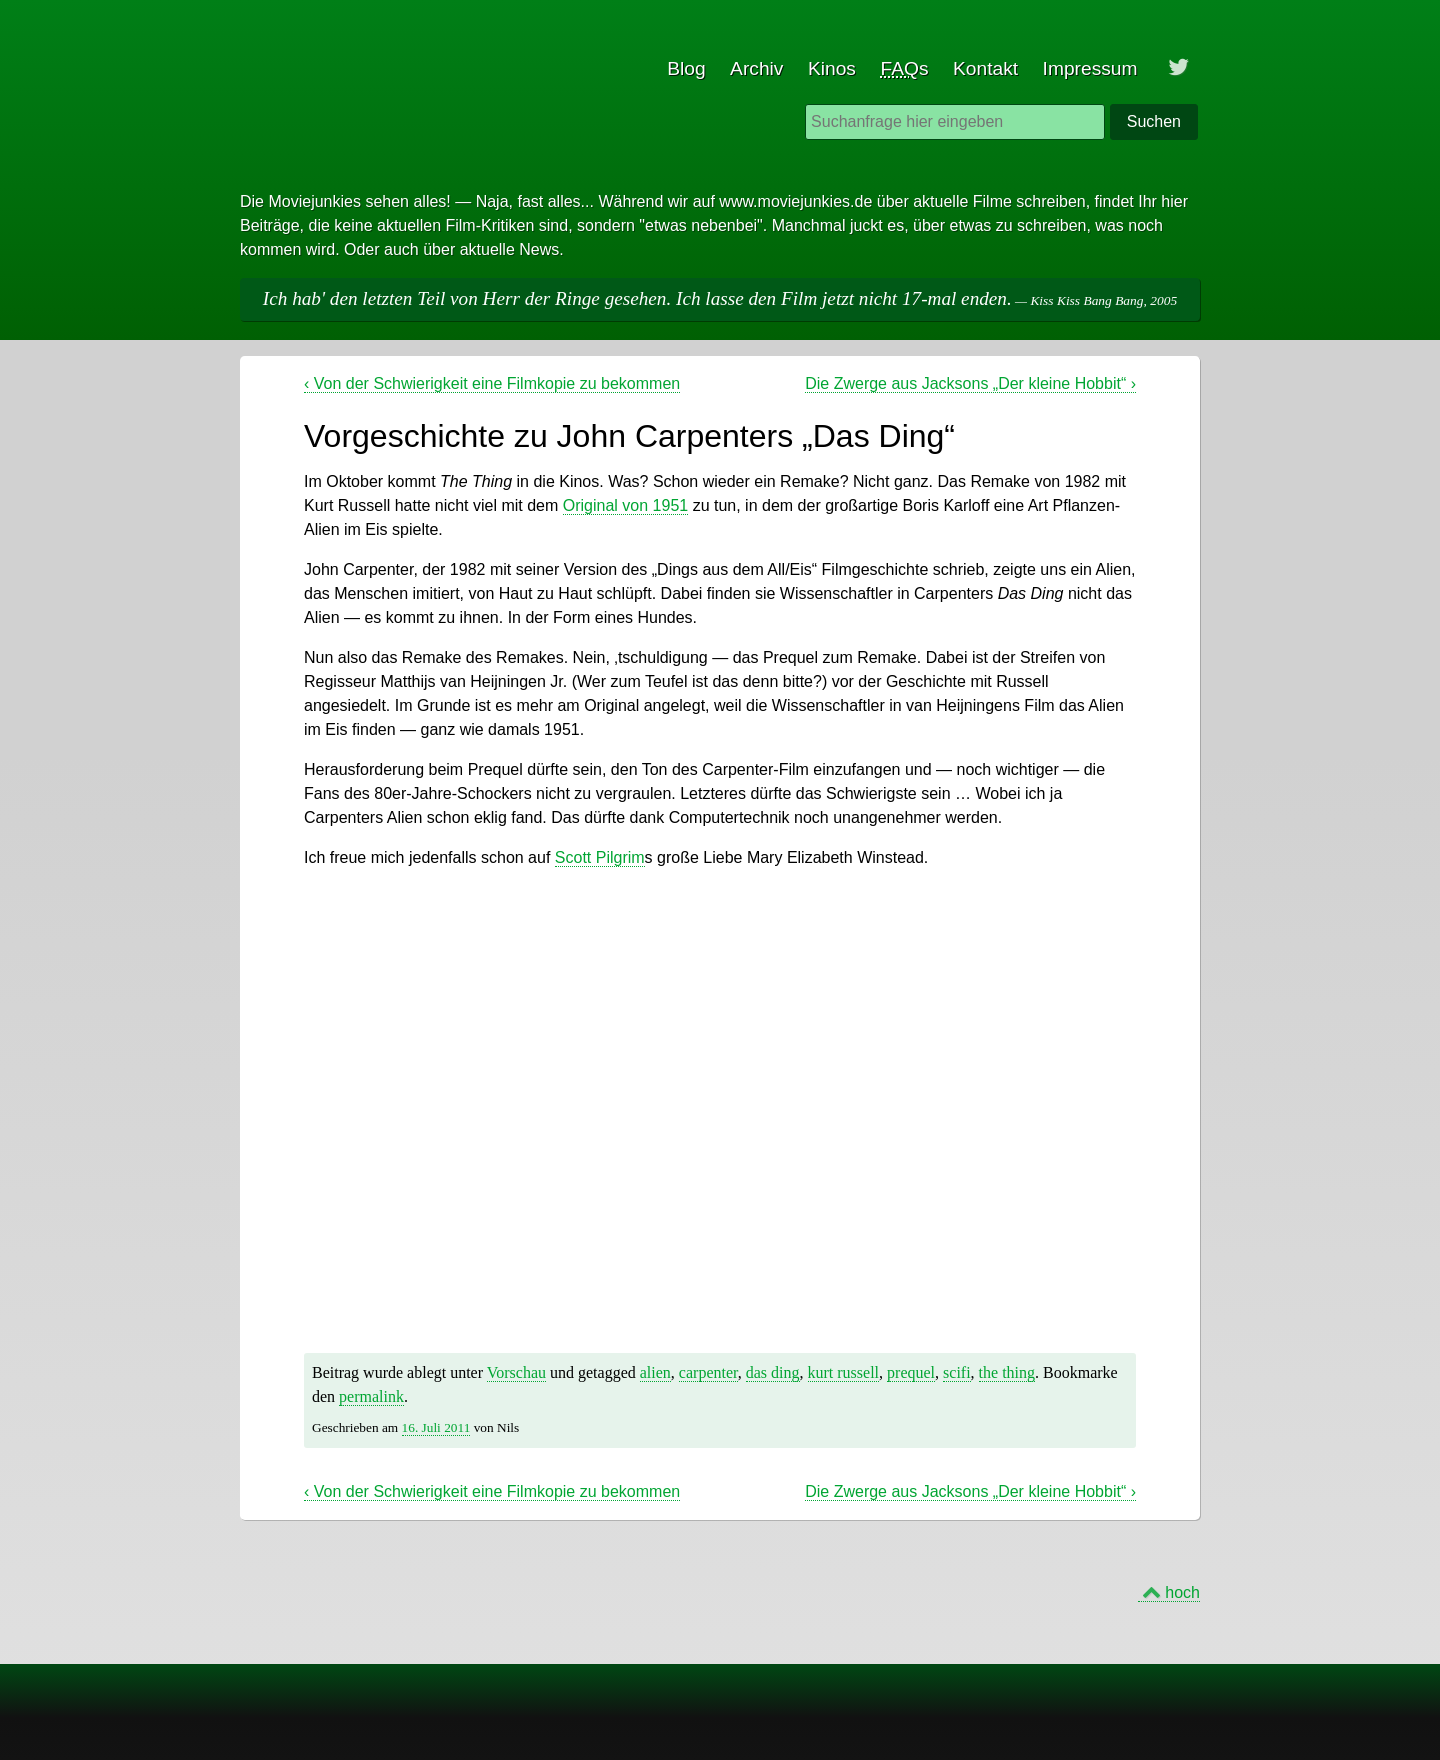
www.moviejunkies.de (795, 201)
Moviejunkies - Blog (316, 40)
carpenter (708, 1372)
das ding (773, 1372)
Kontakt (985, 68)
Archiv (756, 68)
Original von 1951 (625, 505)
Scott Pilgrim (600, 857)
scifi (957, 1372)
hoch (1182, 1592)
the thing (1007, 1372)
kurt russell (844, 1372)
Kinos (832, 68)
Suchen (1154, 121)
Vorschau (516, 1372)
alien (655, 1372)
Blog (686, 68)
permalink (371, 1396)
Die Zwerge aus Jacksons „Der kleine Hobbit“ (970, 383)
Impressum (1090, 68)
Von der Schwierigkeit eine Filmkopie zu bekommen (492, 383)
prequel (911, 1372)
